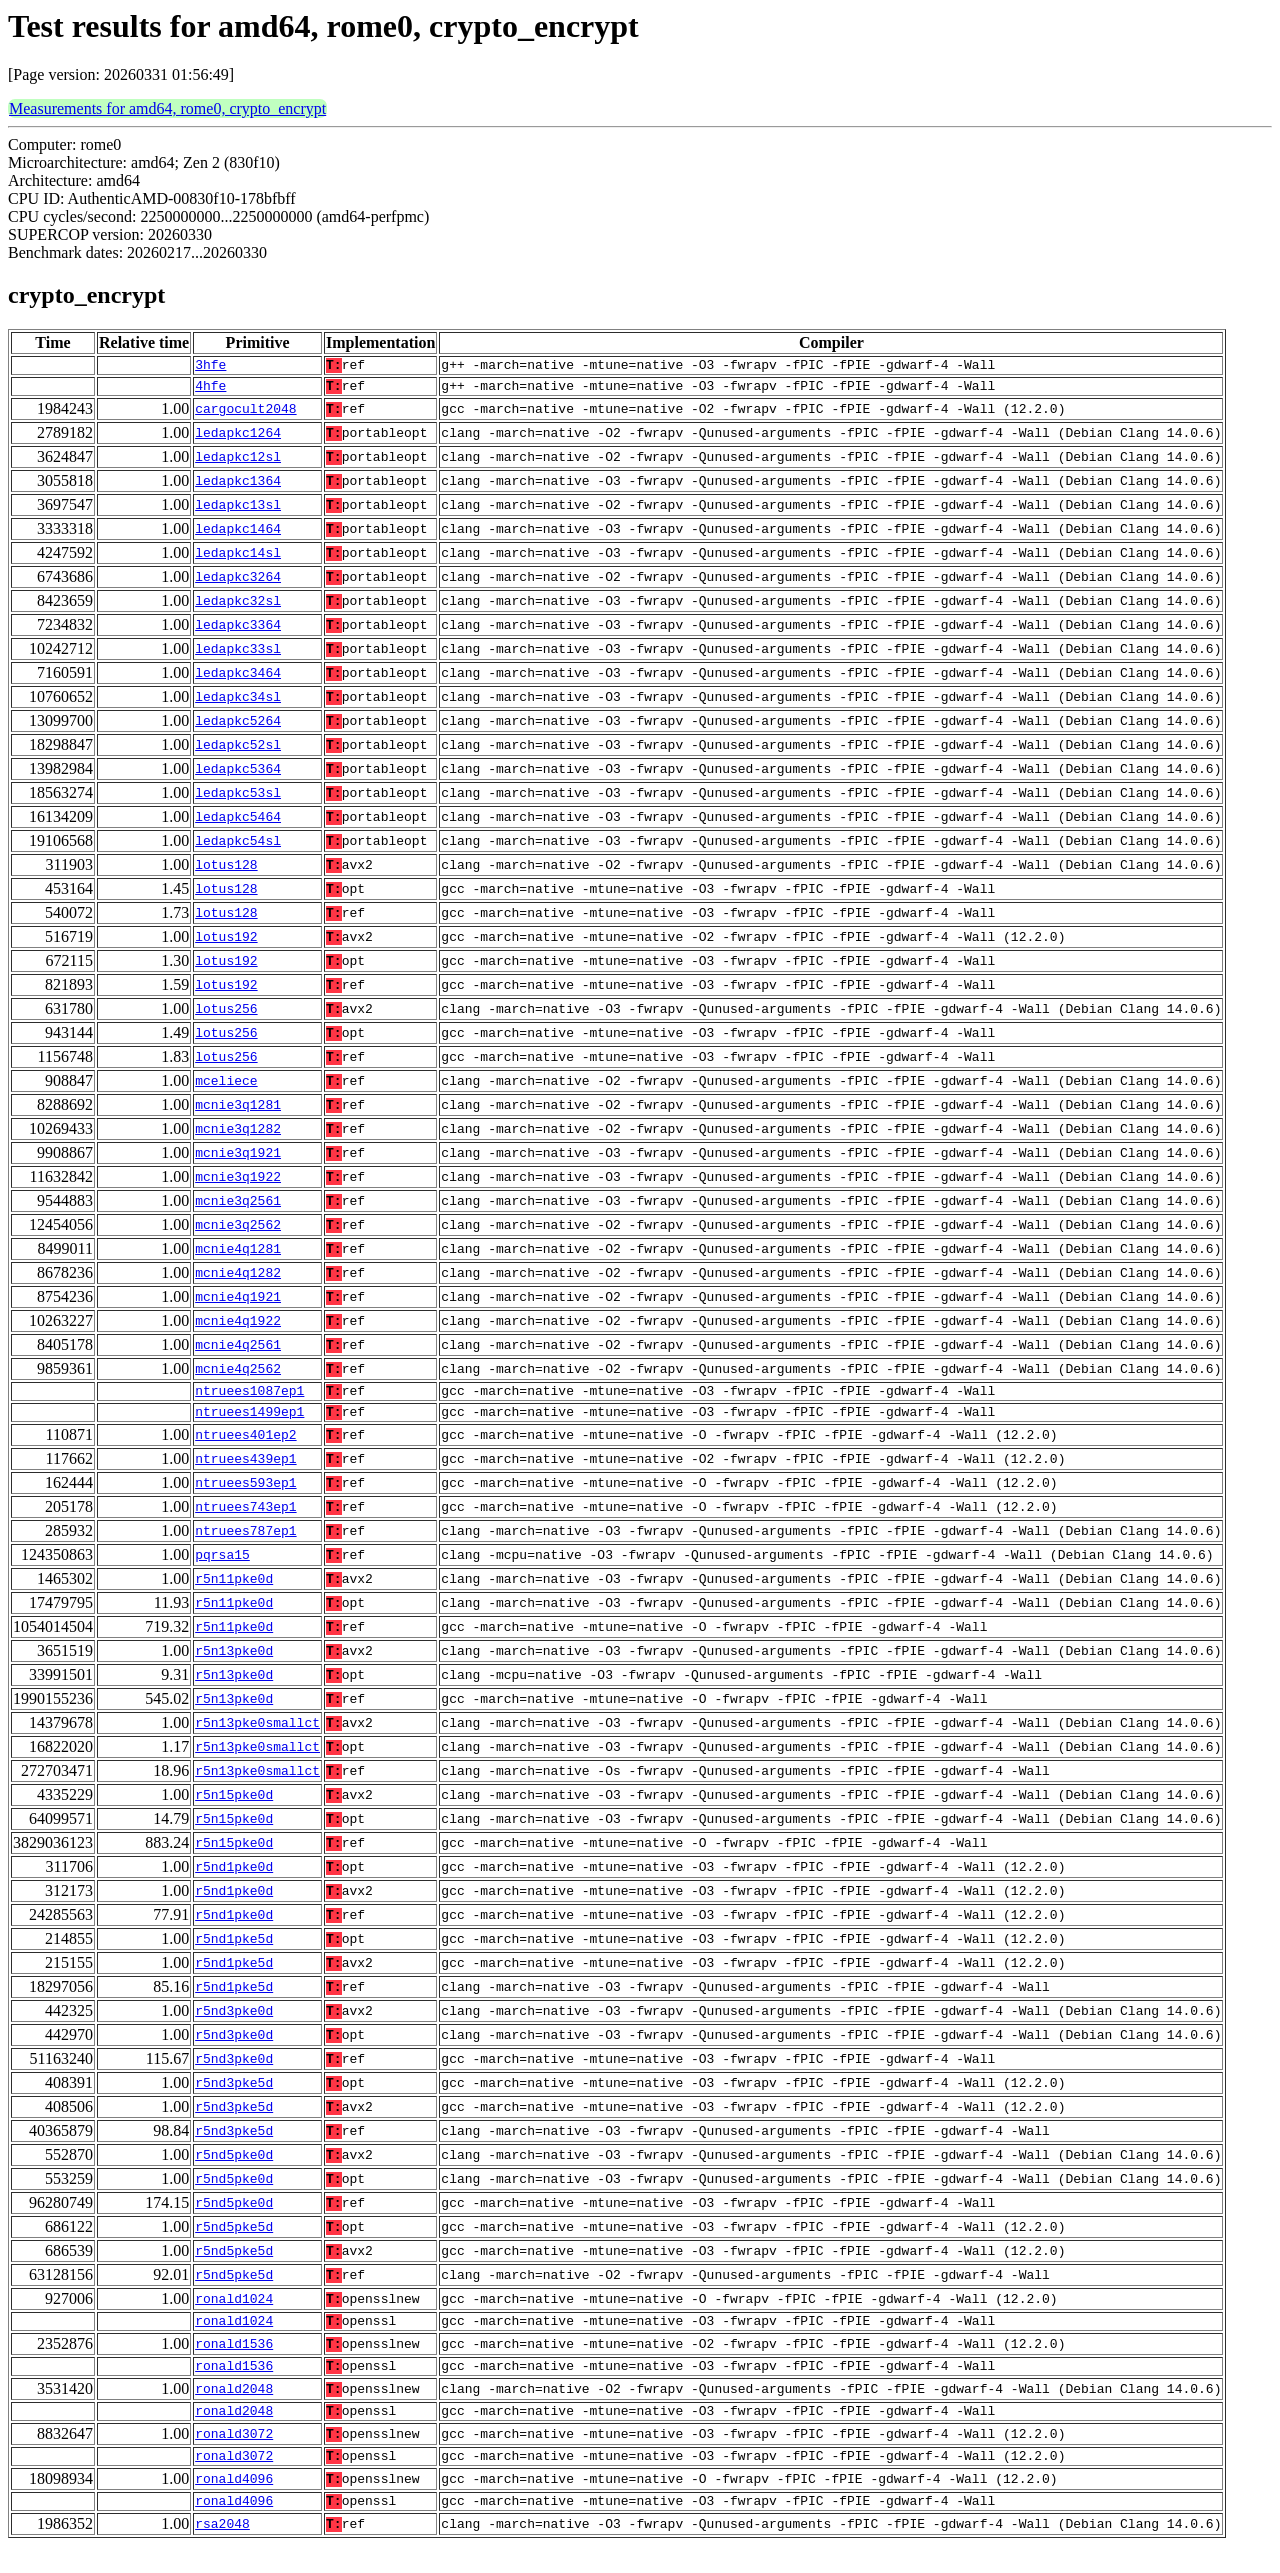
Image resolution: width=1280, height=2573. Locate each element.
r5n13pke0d (234, 1663)
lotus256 (226, 1015)
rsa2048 (222, 2551)
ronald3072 (234, 2455)
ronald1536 (234, 2359)
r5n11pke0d (234, 1591)
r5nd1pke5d (234, 1951)
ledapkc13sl (238, 511)
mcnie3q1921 (238, 1159)
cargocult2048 (245, 415)
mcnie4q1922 (238, 1327)
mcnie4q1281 (238, 1255)
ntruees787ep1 (245, 1543)
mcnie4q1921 (238, 1303)
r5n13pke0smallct (257, 1735)
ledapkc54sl (238, 847)
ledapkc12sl (238, 463)
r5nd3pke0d (234, 2023)
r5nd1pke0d (234, 1879)
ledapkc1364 (238, 487)
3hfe (210, 367)
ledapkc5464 (238, 823)
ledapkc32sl (238, 607)
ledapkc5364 (238, 775)
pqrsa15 (222, 1567)
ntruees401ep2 (245, 1447)
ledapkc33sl (238, 655)
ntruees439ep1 (245, 1471)
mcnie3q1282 (238, 1135)
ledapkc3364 (238, 631)
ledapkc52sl (238, 751)
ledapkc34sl (238, 703)
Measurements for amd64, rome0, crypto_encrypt (167, 108)
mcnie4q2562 (238, 1375)
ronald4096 (234, 2503)
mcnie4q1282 (238, 1279)
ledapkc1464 (238, 535)
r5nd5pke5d (234, 2239)
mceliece (226, 1087)
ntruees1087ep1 (249, 1399)
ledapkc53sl (238, 799)
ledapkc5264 (238, 727)
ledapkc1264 (238, 439)
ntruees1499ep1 (249, 1423)
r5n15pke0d (234, 1807)
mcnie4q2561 (238, 1351)
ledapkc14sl (238, 559)
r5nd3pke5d (234, 2095)
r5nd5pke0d (234, 2167)
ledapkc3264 (238, 583)
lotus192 (226, 943)
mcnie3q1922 (238, 1183)
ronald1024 (234, 2311)
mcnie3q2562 (238, 1231)
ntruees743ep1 (245, 1519)
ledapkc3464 (238, 679)
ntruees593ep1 (245, 1495)
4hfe (210, 391)
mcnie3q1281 (238, 1111)
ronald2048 (234, 2407)
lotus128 (226, 871)
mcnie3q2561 (238, 1207)
